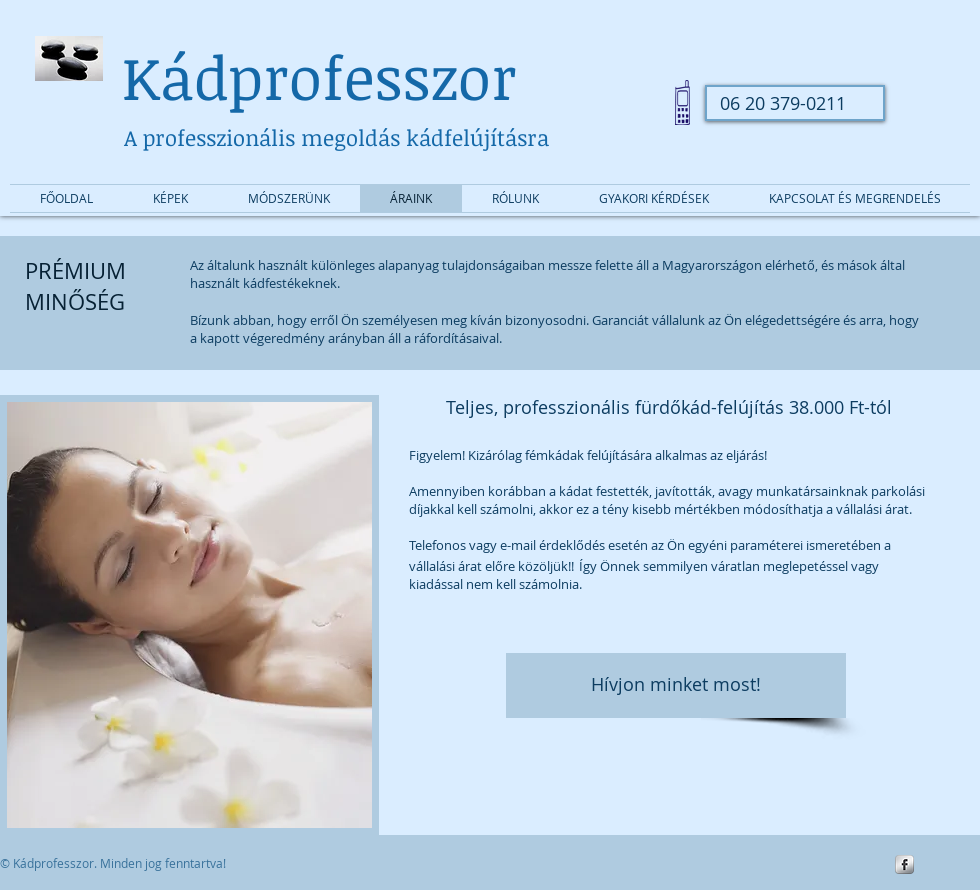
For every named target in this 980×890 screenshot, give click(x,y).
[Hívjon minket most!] (676, 685)
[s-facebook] (904, 864)
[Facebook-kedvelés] (840, 47)
